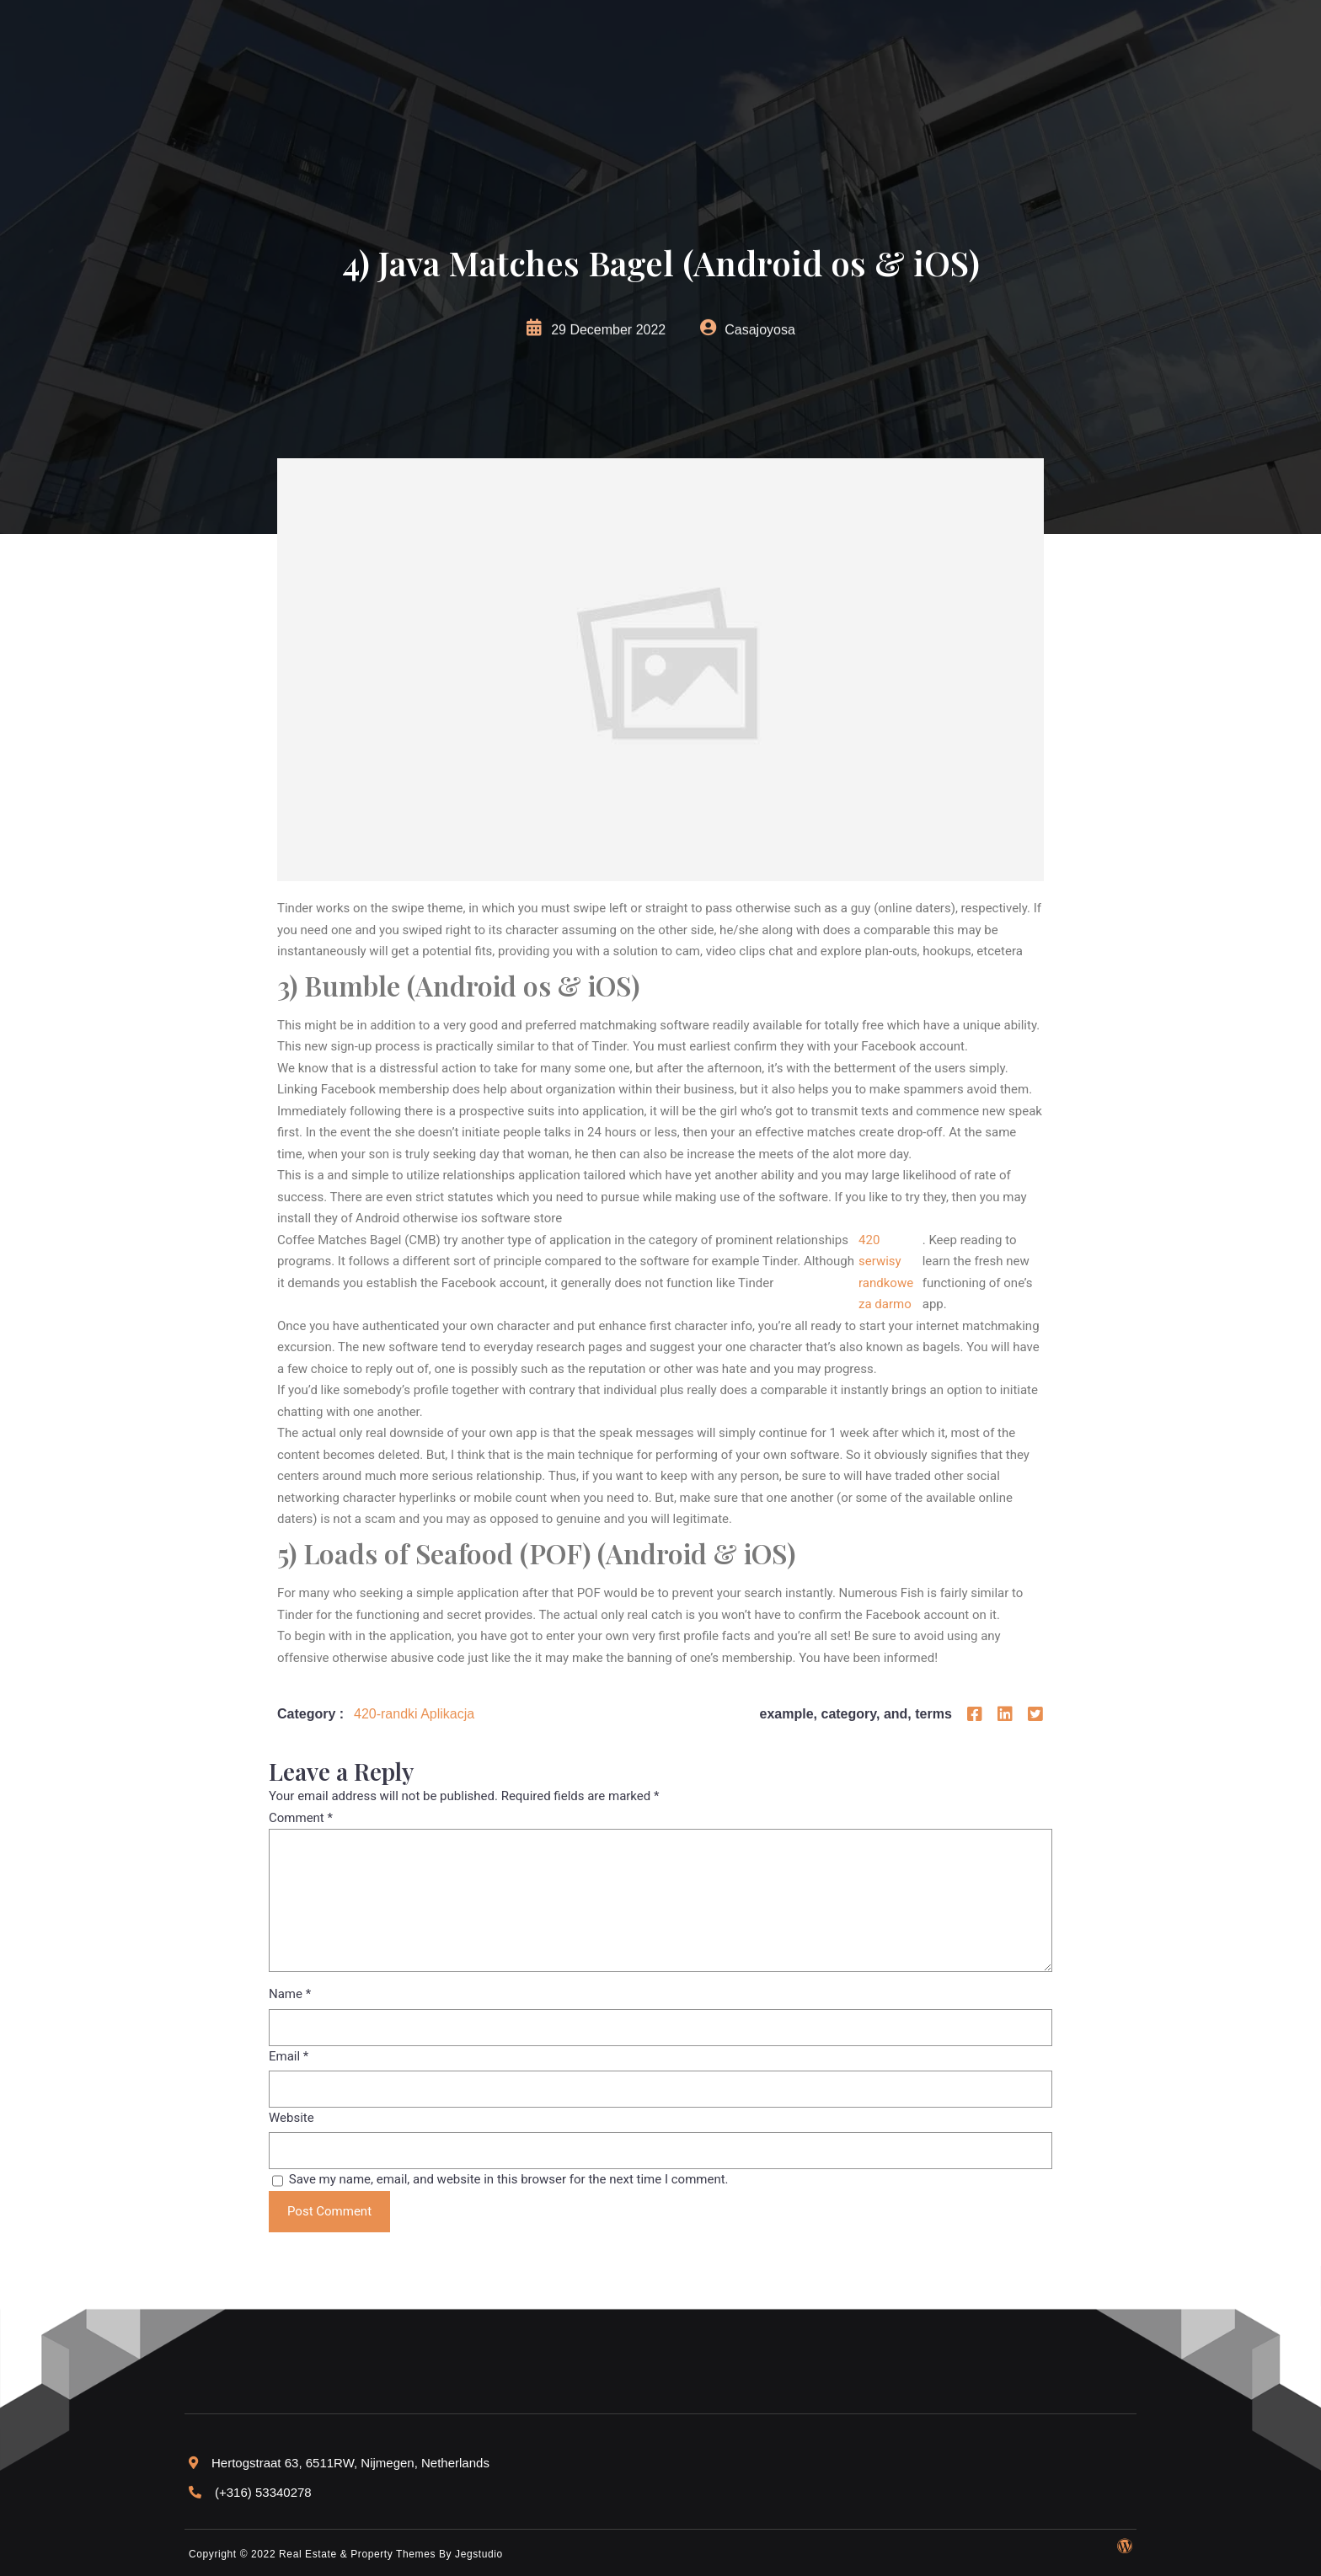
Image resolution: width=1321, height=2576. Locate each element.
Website (291, 2117)
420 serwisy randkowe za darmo (885, 1272)
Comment (301, 1817)
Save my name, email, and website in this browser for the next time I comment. (509, 2179)
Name (290, 1993)
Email (288, 2056)
